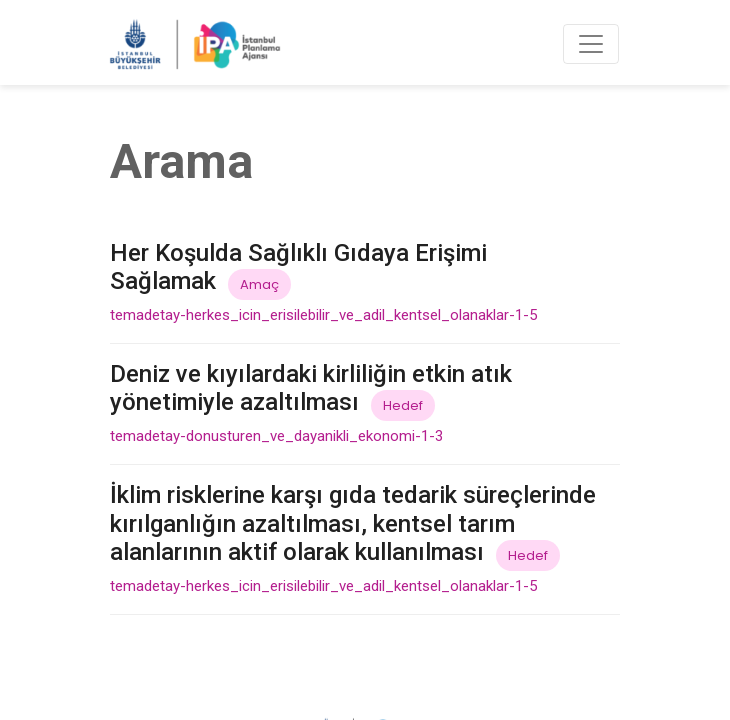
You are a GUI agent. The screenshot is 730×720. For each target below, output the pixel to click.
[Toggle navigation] (591, 44)
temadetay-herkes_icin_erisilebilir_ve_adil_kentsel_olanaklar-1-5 (323, 315)
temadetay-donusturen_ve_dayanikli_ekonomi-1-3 (276, 436)
